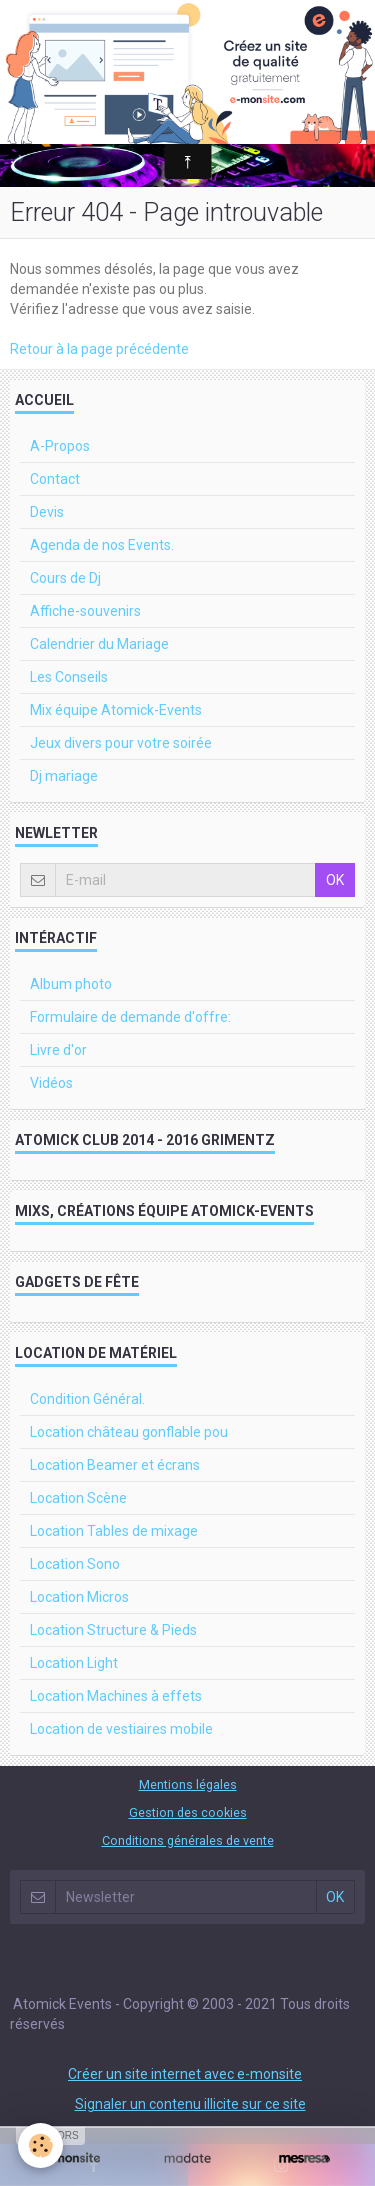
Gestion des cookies (188, 1812)
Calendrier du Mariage (99, 644)
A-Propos (60, 446)
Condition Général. (87, 1399)
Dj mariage (64, 776)
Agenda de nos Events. (102, 545)
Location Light (74, 1663)
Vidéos (51, 1083)
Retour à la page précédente (99, 349)
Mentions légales (188, 1784)
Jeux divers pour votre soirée (121, 743)
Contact (55, 479)
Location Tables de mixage (114, 1531)
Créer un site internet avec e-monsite (185, 2074)
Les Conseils (69, 677)
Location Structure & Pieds (113, 1630)
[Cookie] (40, 2145)
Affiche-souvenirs (85, 611)
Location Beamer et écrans (115, 1465)
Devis (47, 512)
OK (335, 880)
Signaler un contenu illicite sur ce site (190, 2104)
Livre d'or (58, 1050)
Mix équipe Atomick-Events (116, 710)
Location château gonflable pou (129, 1432)
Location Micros (79, 1597)
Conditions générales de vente (188, 1840)
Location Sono (75, 1564)
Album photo (71, 984)
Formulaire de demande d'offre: (130, 1017)
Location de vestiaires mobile (121, 1729)
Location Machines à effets (116, 1696)
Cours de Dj (65, 578)
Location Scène (78, 1498)
